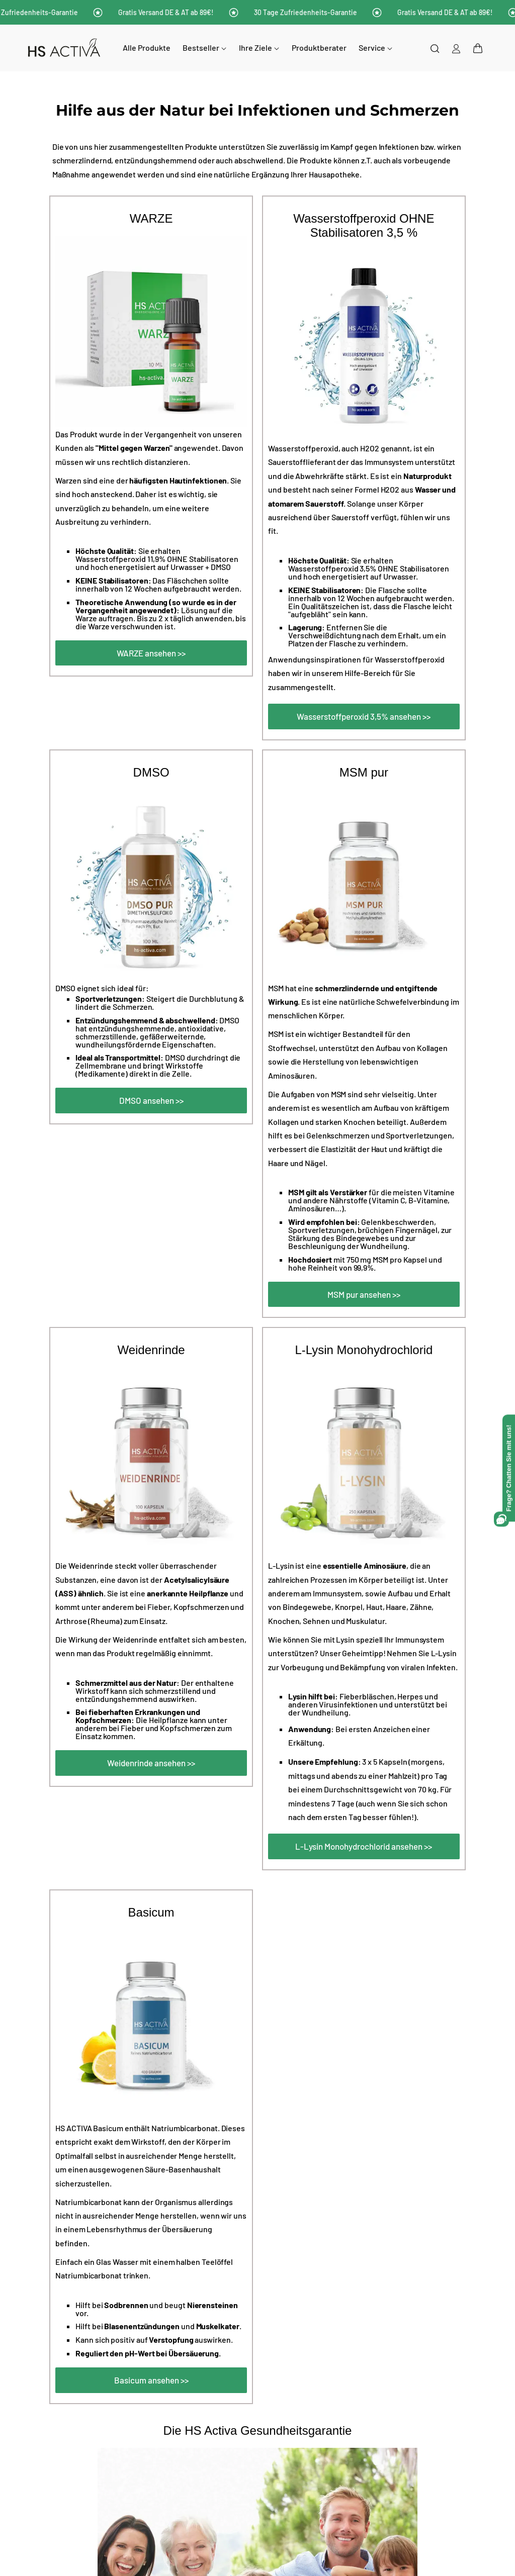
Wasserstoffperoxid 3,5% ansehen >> (364, 716)
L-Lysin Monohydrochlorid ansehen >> (363, 1846)
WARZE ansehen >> (151, 653)
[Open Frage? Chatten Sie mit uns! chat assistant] (508, 1468)
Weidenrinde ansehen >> (151, 1763)
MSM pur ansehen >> (363, 1294)
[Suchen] (435, 48)
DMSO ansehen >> (151, 1100)
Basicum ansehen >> (151, 2380)
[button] (478, 48)
